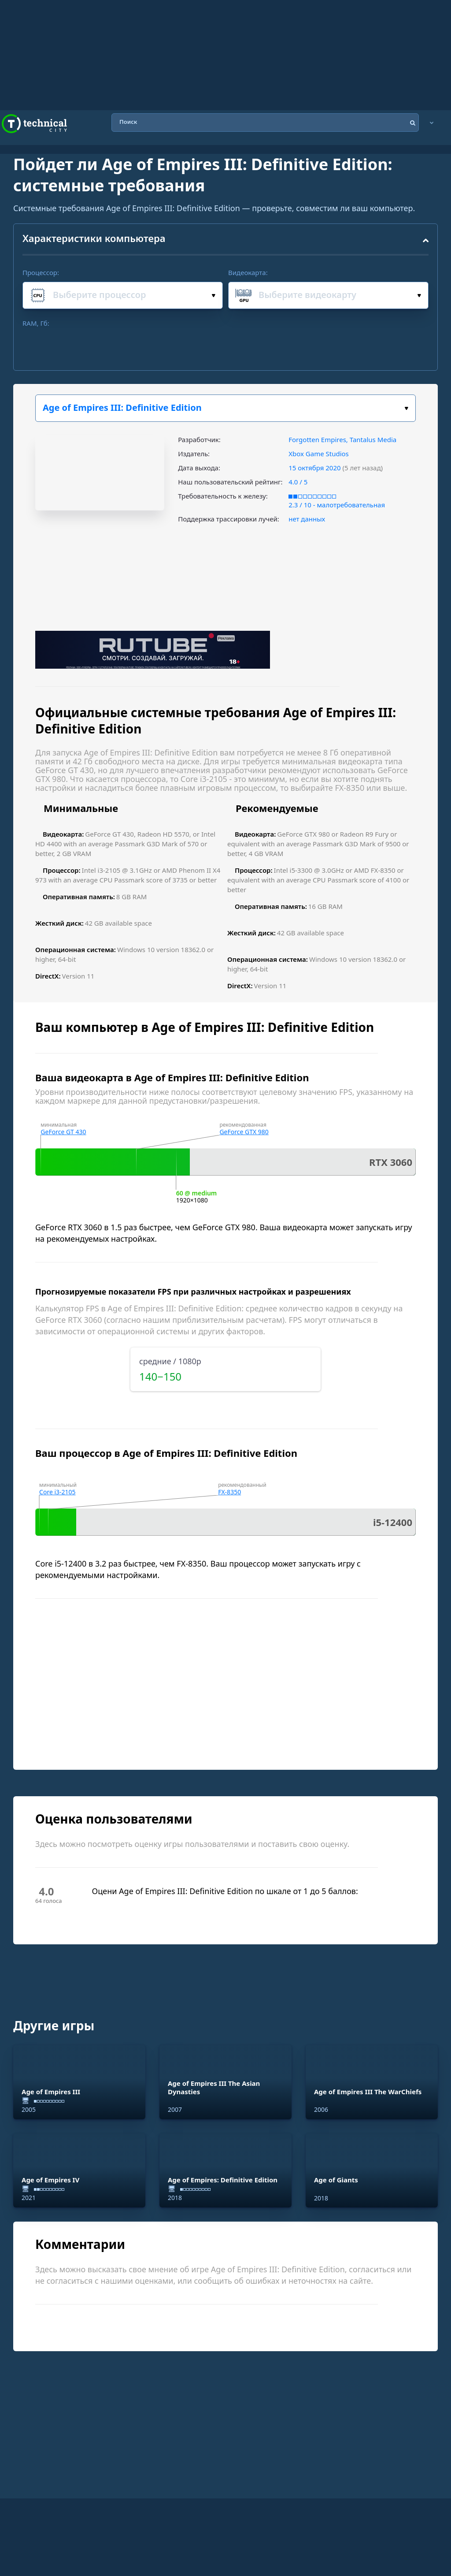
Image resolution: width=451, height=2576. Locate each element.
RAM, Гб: (35, 323)
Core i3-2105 (57, 1492)
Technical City (34, 123)
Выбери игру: (406, 408)
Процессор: (40, 272)
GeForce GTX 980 (243, 1132)
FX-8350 (229, 1492)
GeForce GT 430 (63, 1132)
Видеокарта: (248, 272)
